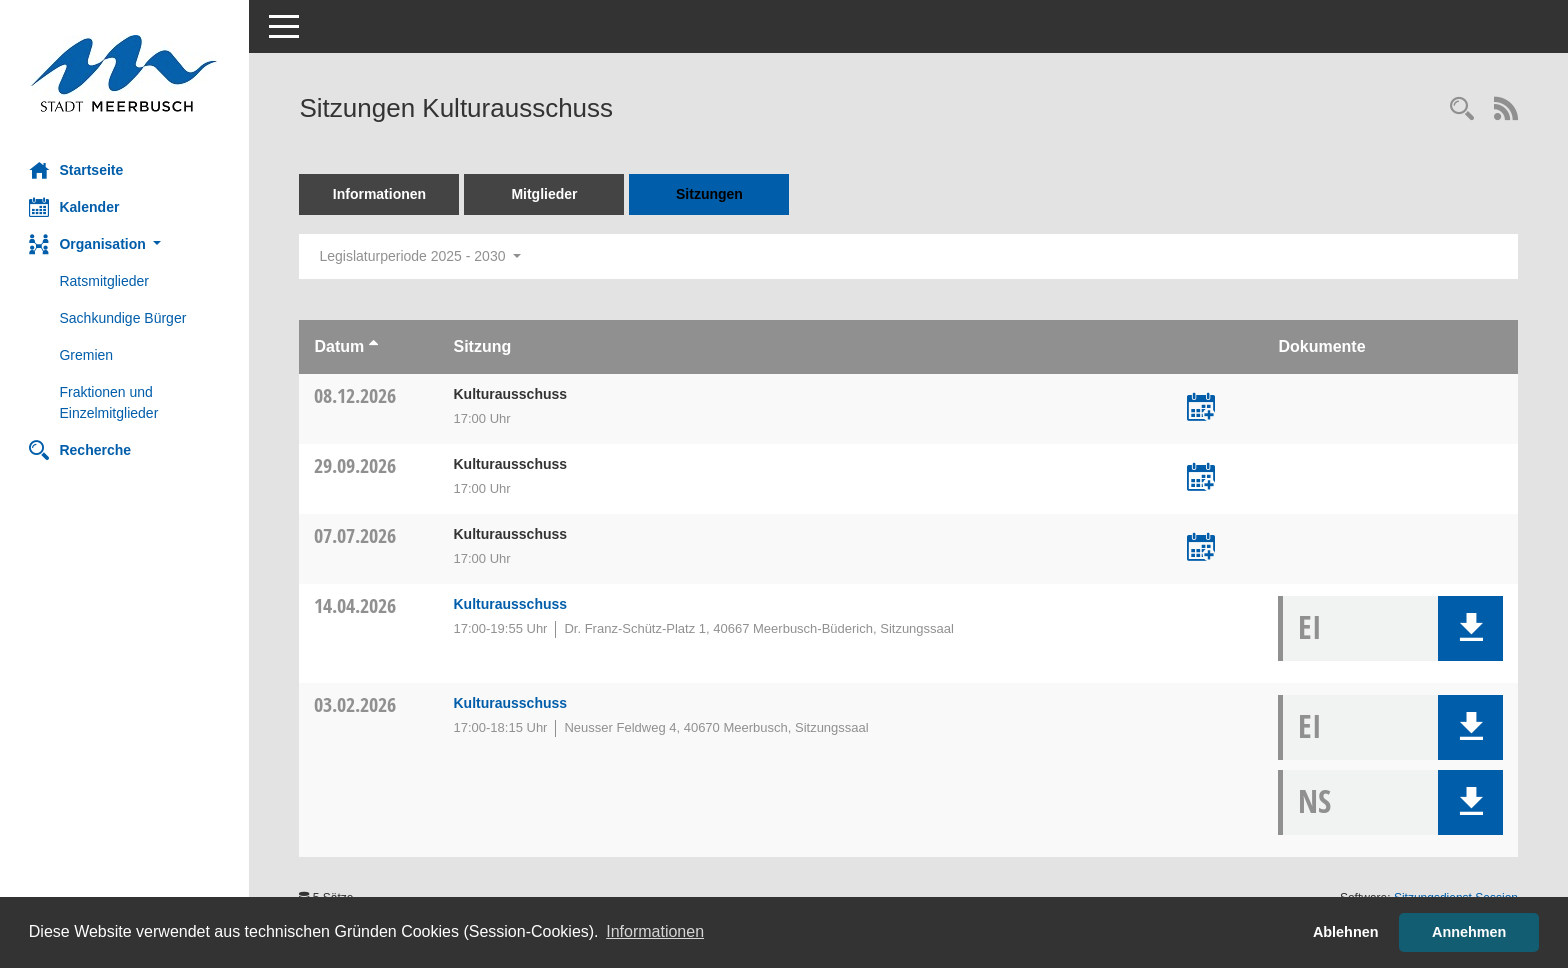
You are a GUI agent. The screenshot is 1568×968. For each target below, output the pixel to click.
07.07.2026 (356, 535)
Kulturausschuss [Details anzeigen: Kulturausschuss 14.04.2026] (511, 604)
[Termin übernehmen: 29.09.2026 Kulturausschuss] (1201, 479)
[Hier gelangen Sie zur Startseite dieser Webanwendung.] (125, 73)
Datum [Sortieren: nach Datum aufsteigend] (340, 346)
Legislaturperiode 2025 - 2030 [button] (420, 256)
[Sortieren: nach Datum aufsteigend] (373, 346)
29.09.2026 (356, 465)
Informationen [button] (655, 931)
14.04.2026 (356, 605)
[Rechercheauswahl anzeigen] (1462, 110)
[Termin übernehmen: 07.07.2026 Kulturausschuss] (1201, 549)
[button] (125, 244)
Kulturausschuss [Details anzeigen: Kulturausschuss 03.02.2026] (511, 703)
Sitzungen (710, 194)
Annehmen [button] (1469, 932)
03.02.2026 (356, 704)
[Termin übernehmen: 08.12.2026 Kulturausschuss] (1201, 409)
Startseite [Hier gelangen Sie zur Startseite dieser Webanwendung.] (77, 170)
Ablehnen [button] (1346, 932)
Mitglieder (545, 194)
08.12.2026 (356, 395)
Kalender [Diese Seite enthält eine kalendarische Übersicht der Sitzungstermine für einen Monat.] (75, 207)
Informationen (379, 194)
